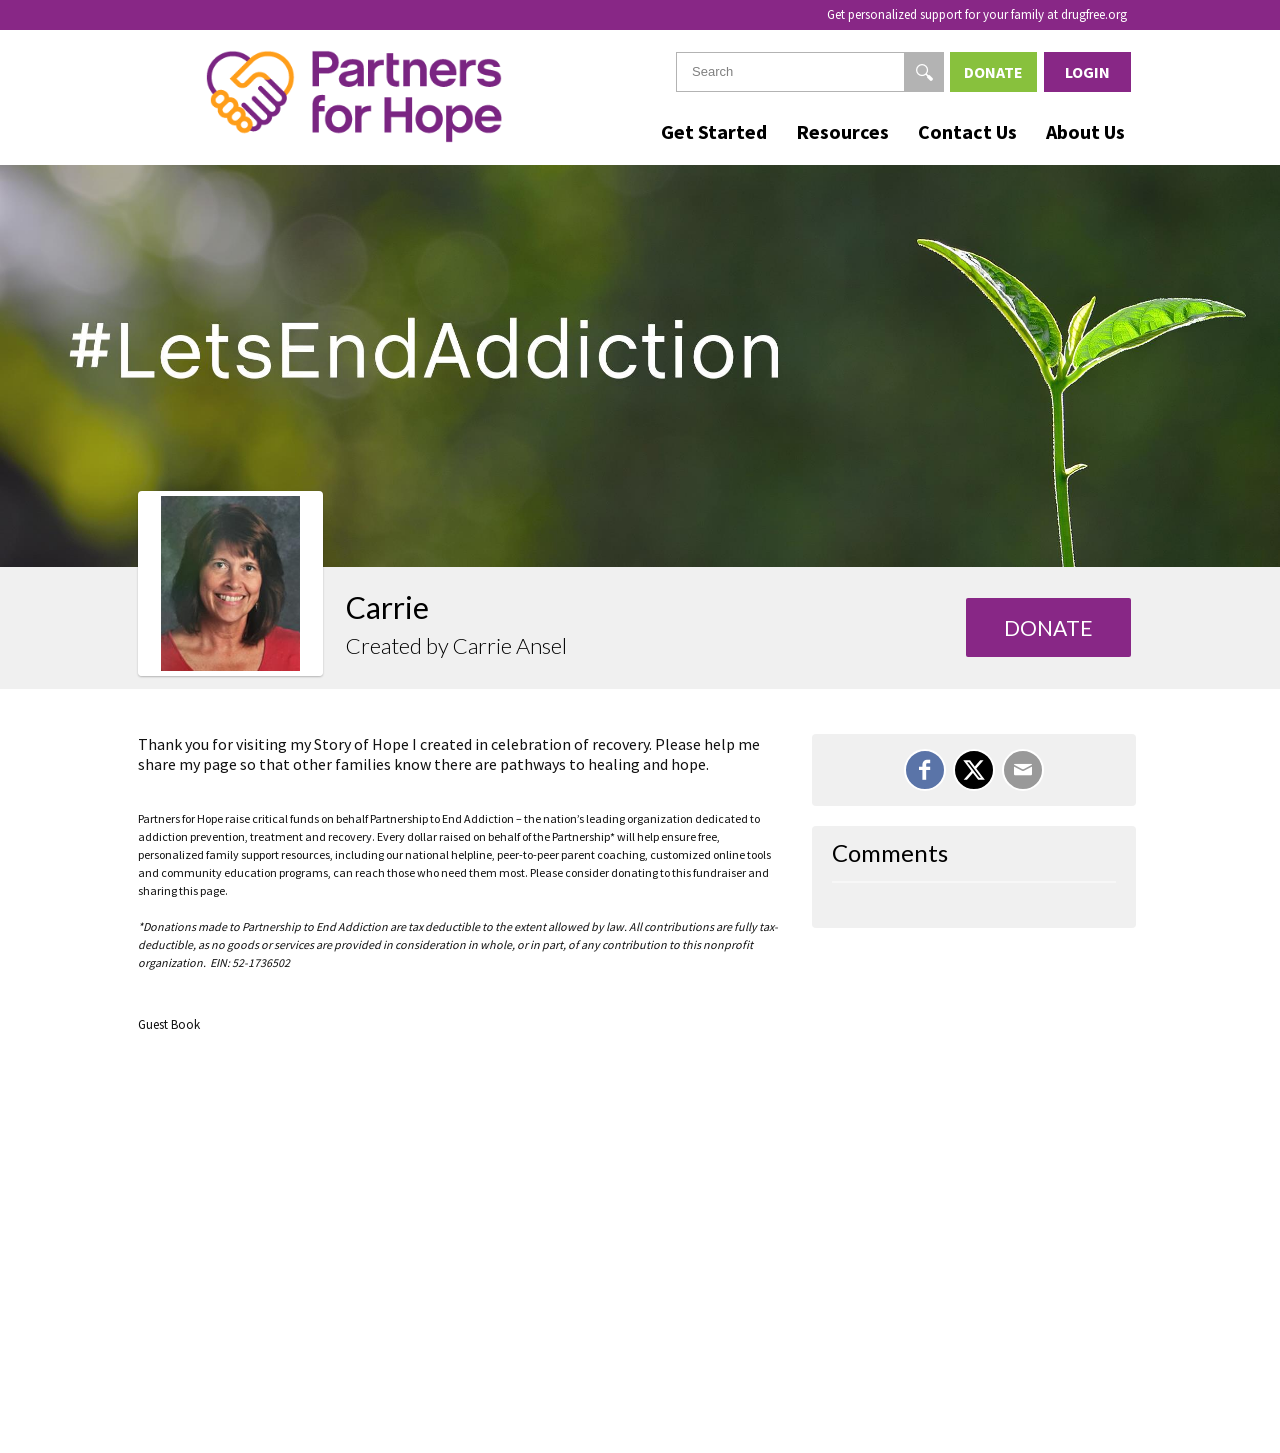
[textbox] (810, 72)
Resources (842, 131)
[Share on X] (974, 770)
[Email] (1023, 770)
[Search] (924, 72)
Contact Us (967, 131)
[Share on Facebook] (925, 770)
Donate (993, 72)
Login (1087, 72)
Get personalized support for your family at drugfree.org (977, 14)
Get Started (714, 131)
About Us (1085, 131)
